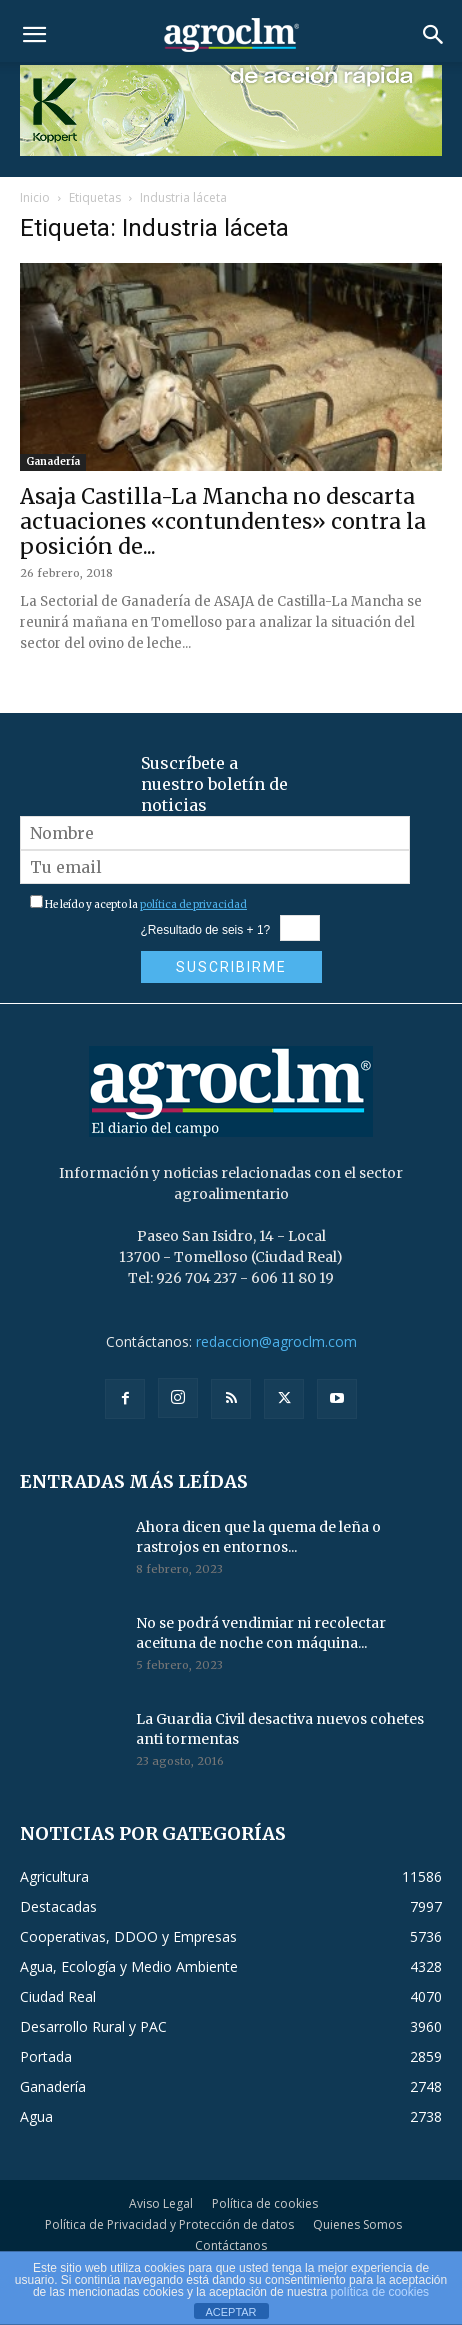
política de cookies (379, 2292)
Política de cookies (265, 2203)
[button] (34, 35)
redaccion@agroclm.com (276, 1341)
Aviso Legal (161, 2203)
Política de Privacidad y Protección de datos (169, 2224)
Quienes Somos (357, 2224)
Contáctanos (231, 2245)
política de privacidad (193, 904)
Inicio (35, 197)
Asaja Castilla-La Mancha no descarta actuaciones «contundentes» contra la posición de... (223, 521)
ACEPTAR (230, 2312)
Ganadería (53, 461)
